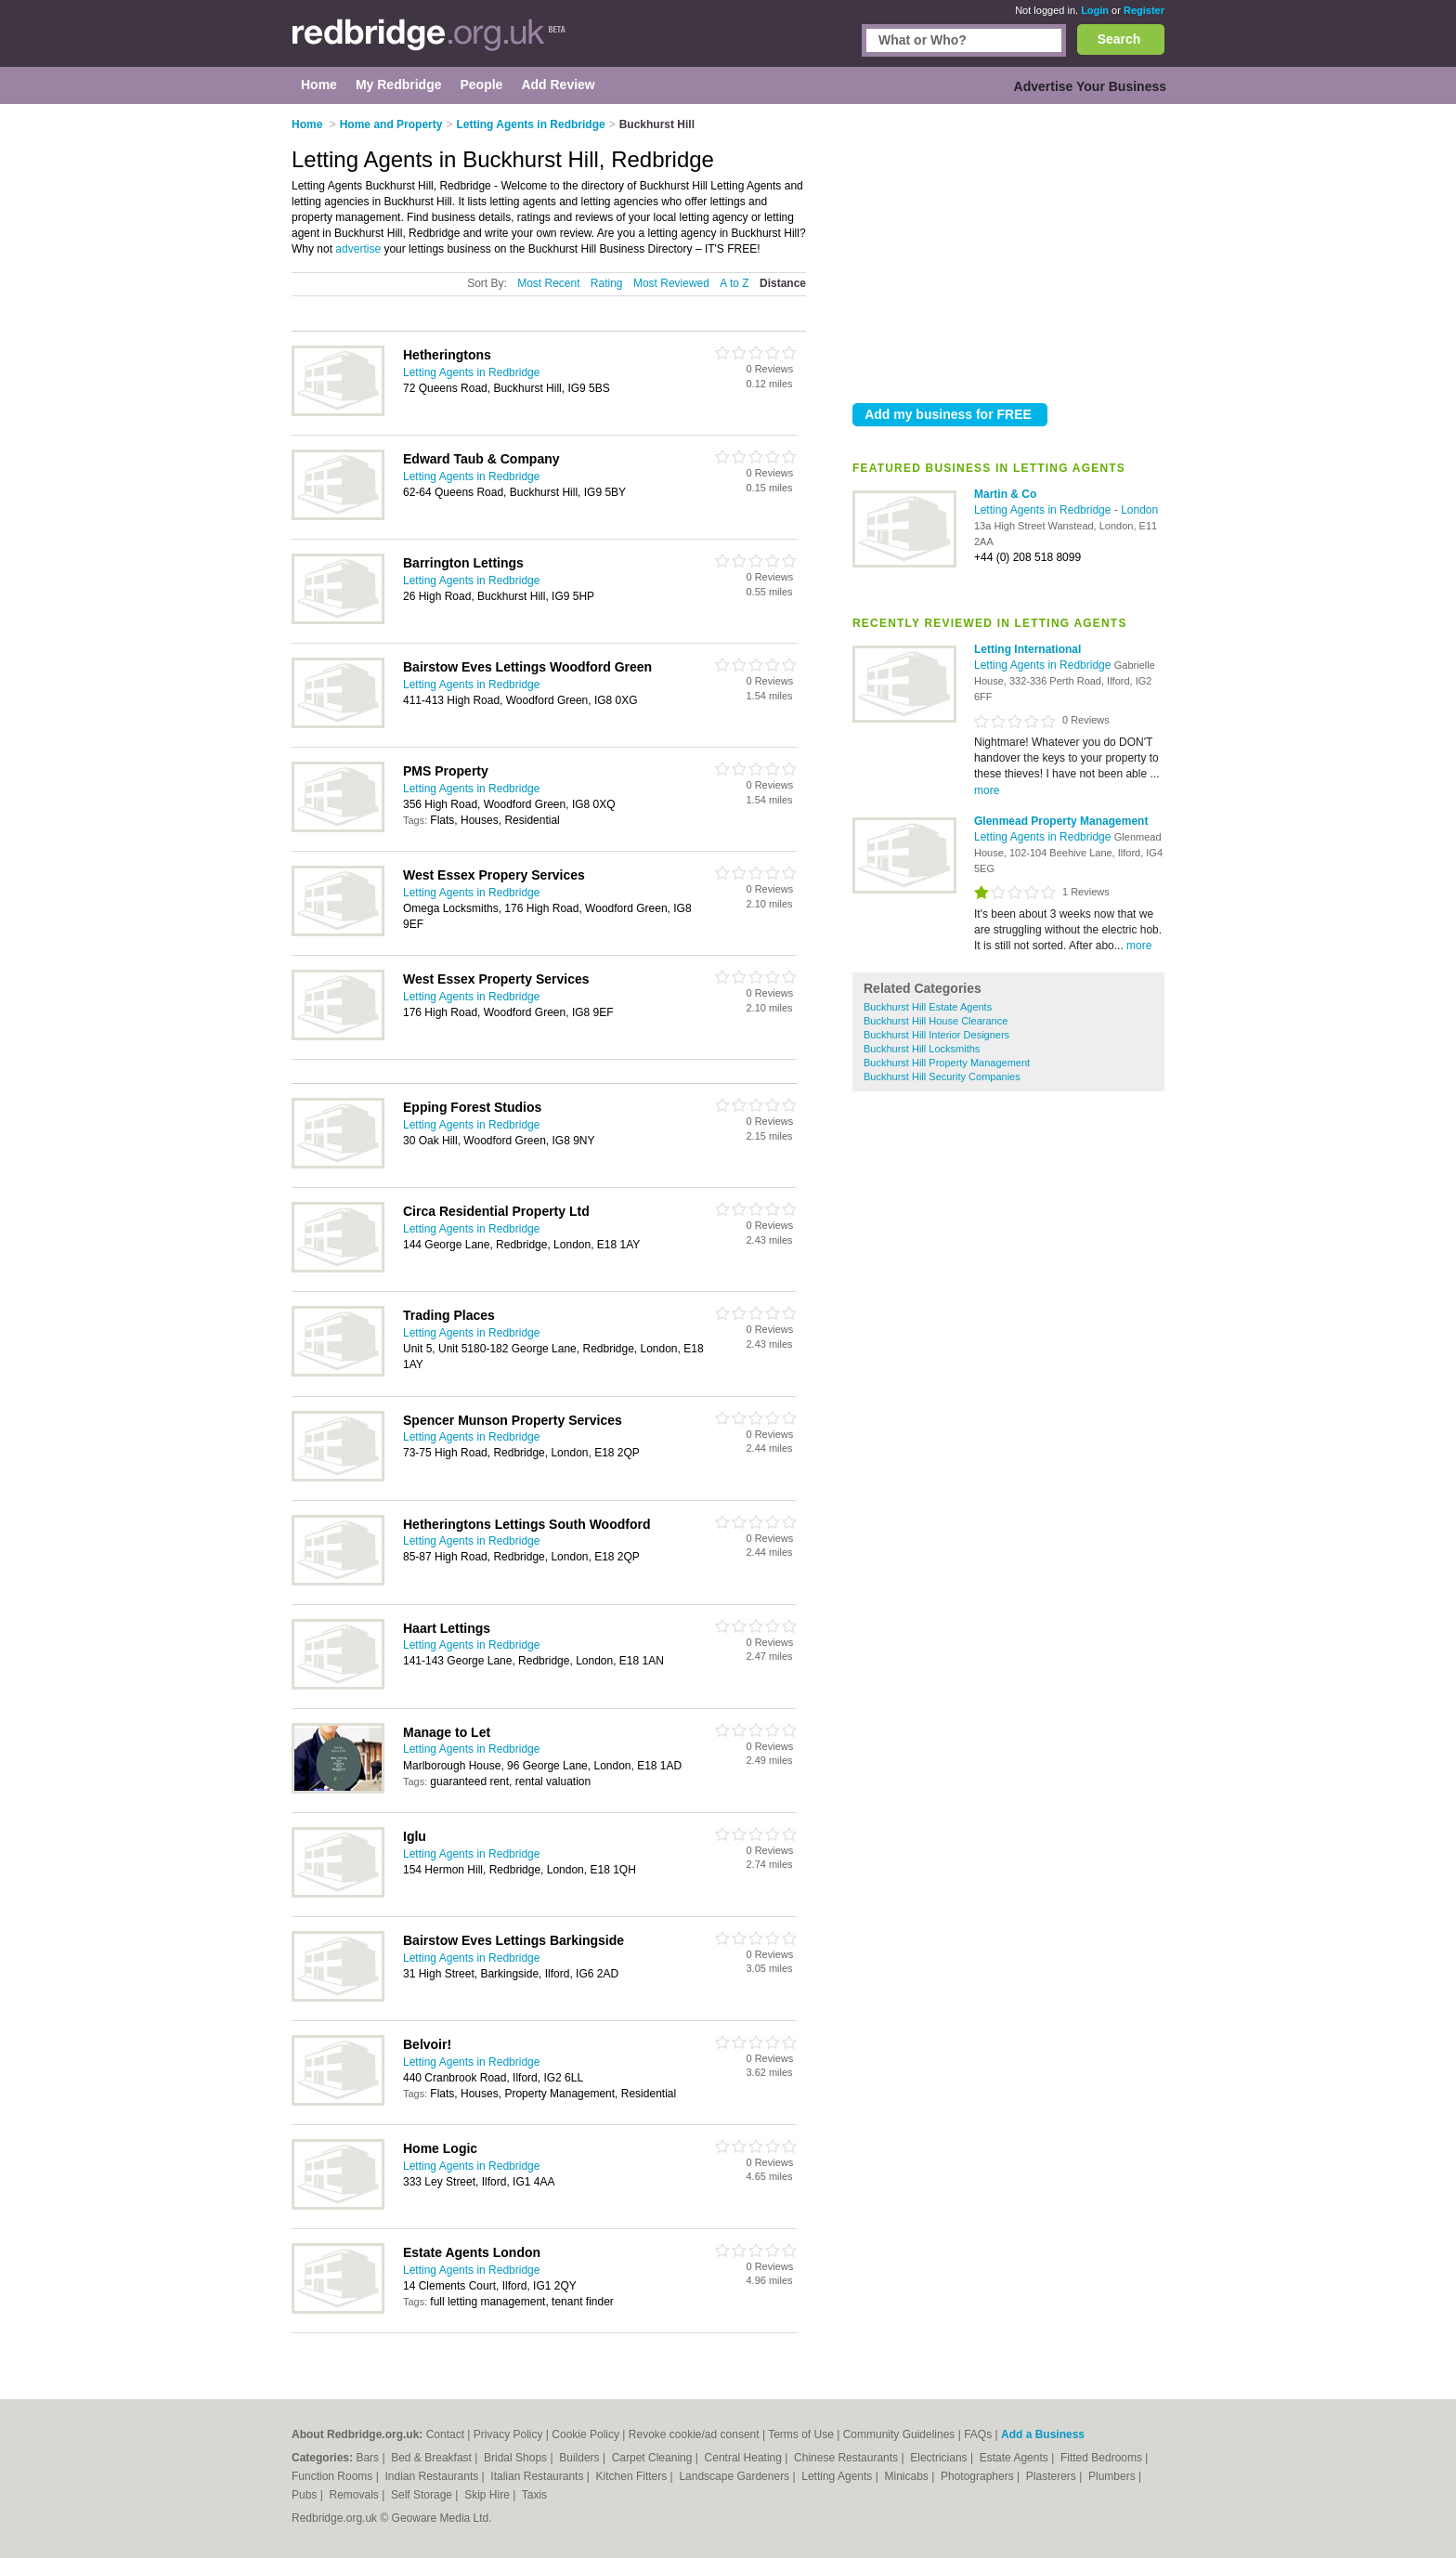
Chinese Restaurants (847, 2457)
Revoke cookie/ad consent (694, 2434)
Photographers (979, 2476)
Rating (607, 283)
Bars (369, 2457)
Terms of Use (801, 2434)
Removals (355, 2494)
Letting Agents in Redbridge (1044, 509)
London (1139, 509)
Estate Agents (1015, 2457)
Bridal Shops (517, 2457)
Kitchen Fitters (633, 2476)
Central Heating (745, 2457)
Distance (783, 283)
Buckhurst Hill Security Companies (942, 1076)
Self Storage (423, 2494)
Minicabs (907, 2476)
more (986, 790)
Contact (445, 2434)
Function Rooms (334, 2476)
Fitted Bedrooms (1102, 2457)
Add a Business (1043, 2434)
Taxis (534, 2494)
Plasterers (1052, 2476)
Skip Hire (488, 2494)
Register (1144, 10)
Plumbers (1113, 2476)
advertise (358, 248)
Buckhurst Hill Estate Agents (928, 1006)
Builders (581, 2457)
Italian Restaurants (538, 2476)
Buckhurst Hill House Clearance (936, 1020)
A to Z (734, 283)
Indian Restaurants (433, 2476)
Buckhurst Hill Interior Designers (936, 1034)
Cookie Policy (585, 2434)
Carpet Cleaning (654, 2457)
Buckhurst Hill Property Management (947, 1062)
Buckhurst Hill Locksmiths (922, 1048)
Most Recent (548, 283)
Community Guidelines (899, 2434)
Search (1119, 39)
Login (1095, 10)
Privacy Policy (508, 2434)
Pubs (306, 2494)
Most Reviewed (671, 283)
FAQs (978, 2434)
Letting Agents (838, 2476)
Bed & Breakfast (432, 2457)
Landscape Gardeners (735, 2476)
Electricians (940, 2457)
